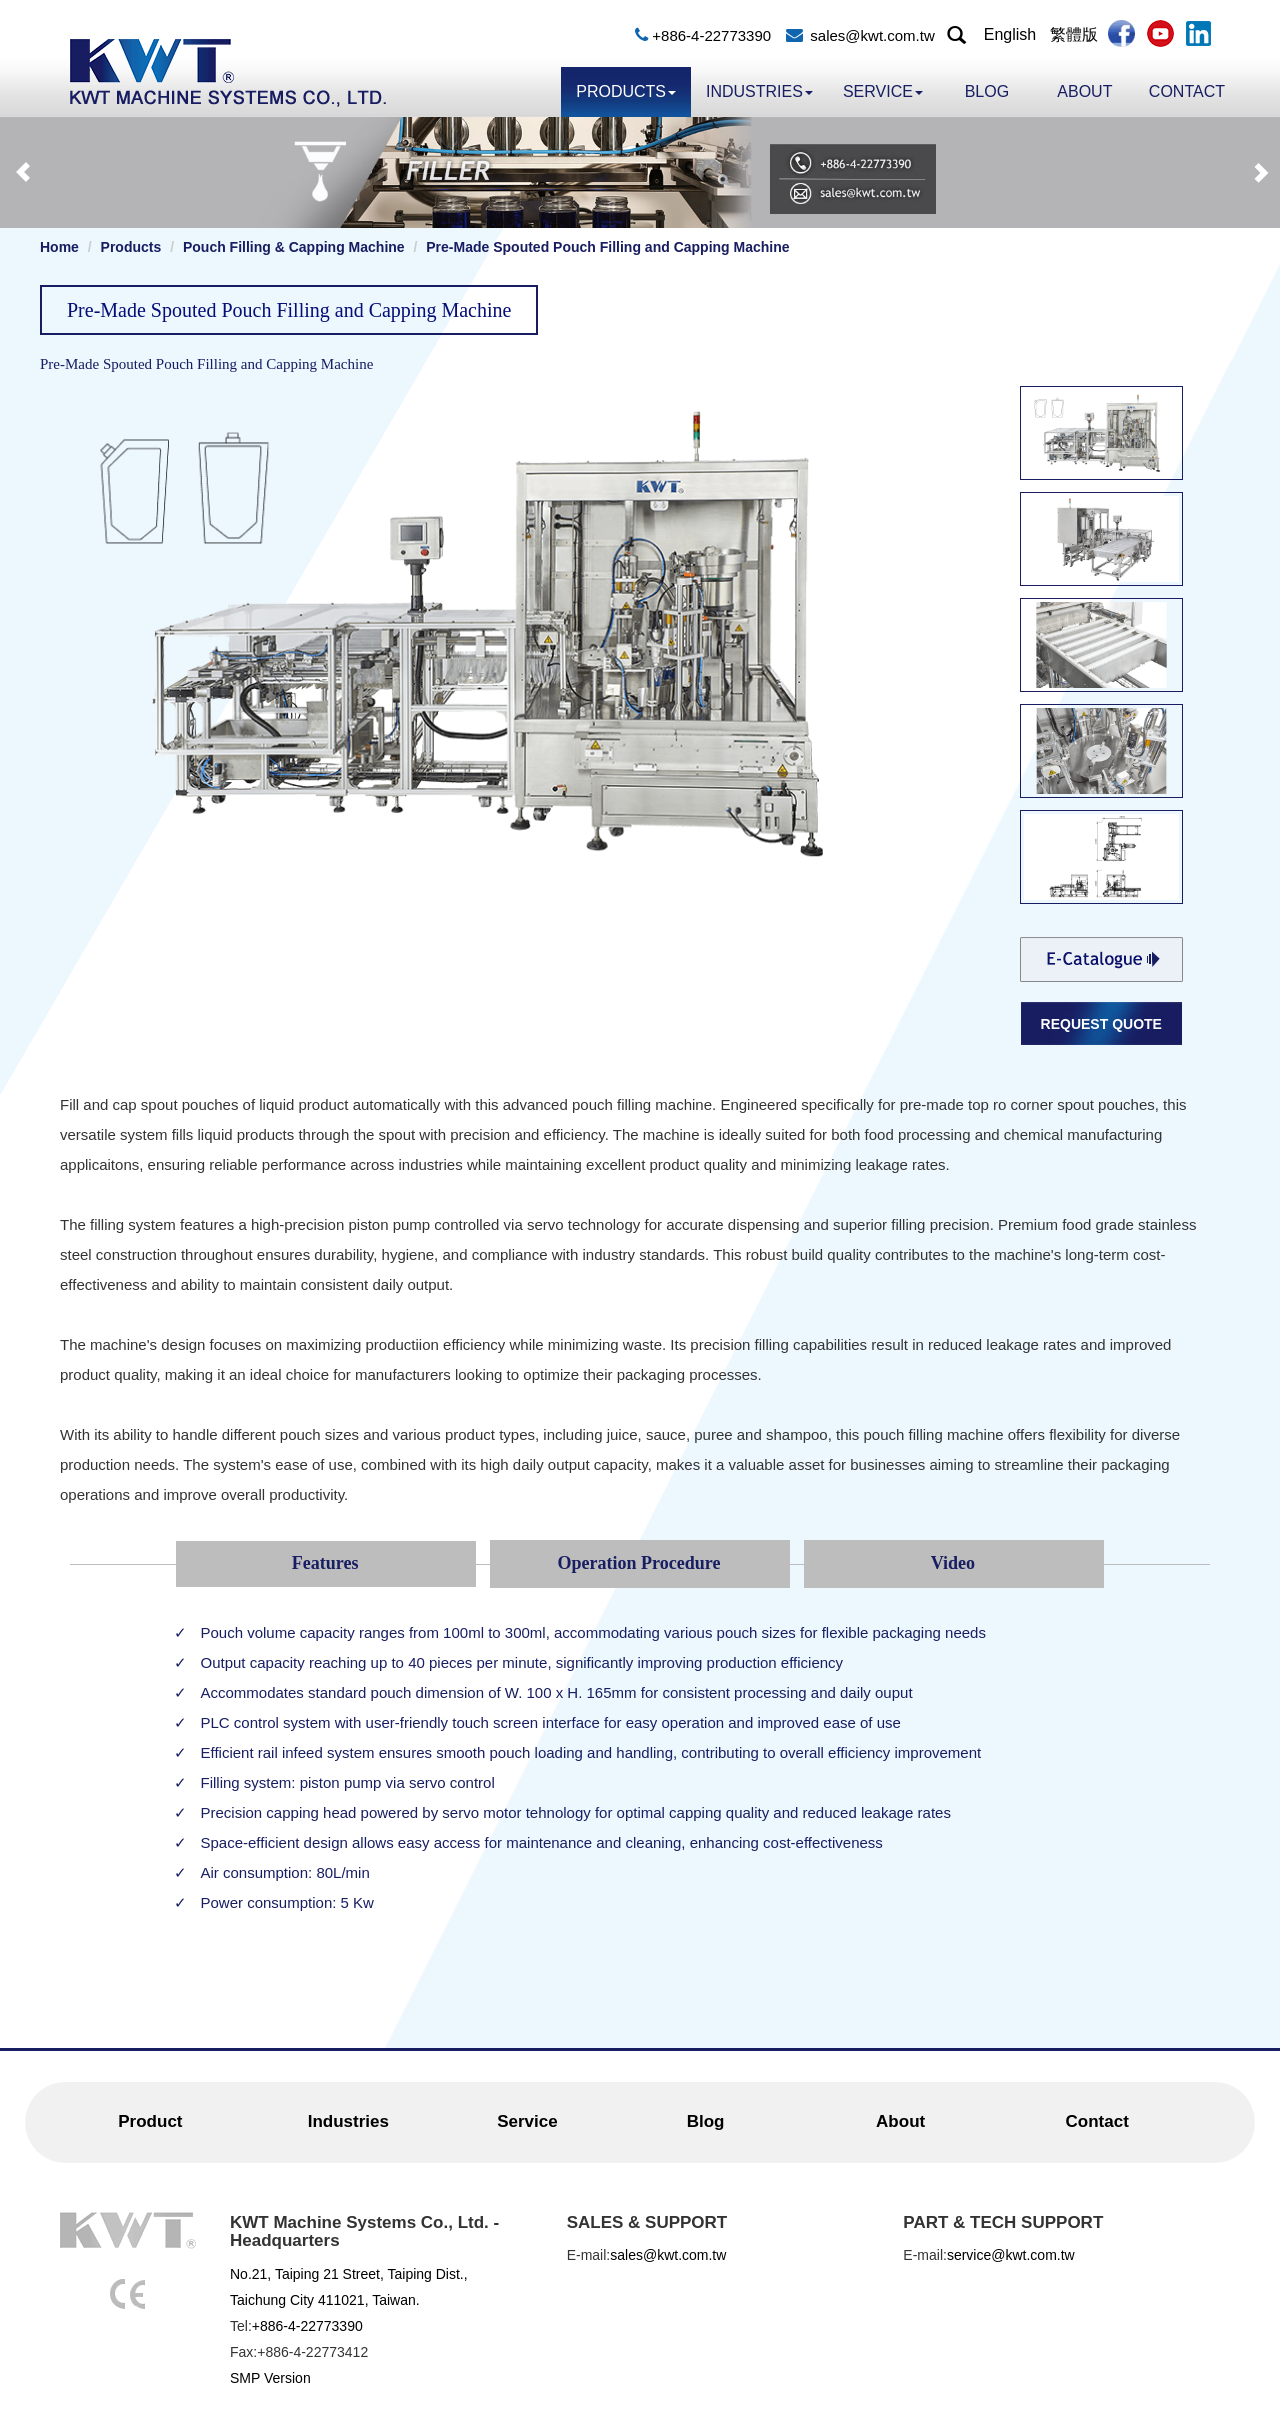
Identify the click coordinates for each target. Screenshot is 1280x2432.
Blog (987, 91)
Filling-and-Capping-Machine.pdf (1101, 959)
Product (150, 2121)
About (1084, 91)
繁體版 (1074, 34)
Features (325, 1563)
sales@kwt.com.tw (872, 35)
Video (953, 1563)
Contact (1187, 91)
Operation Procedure (639, 1563)
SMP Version (270, 2378)
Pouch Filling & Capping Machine (294, 247)
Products (626, 91)
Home (59, 247)
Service (883, 91)
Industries (759, 91)
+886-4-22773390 (711, 35)
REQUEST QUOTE (1101, 1024)
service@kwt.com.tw (1011, 2255)
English (1010, 34)
